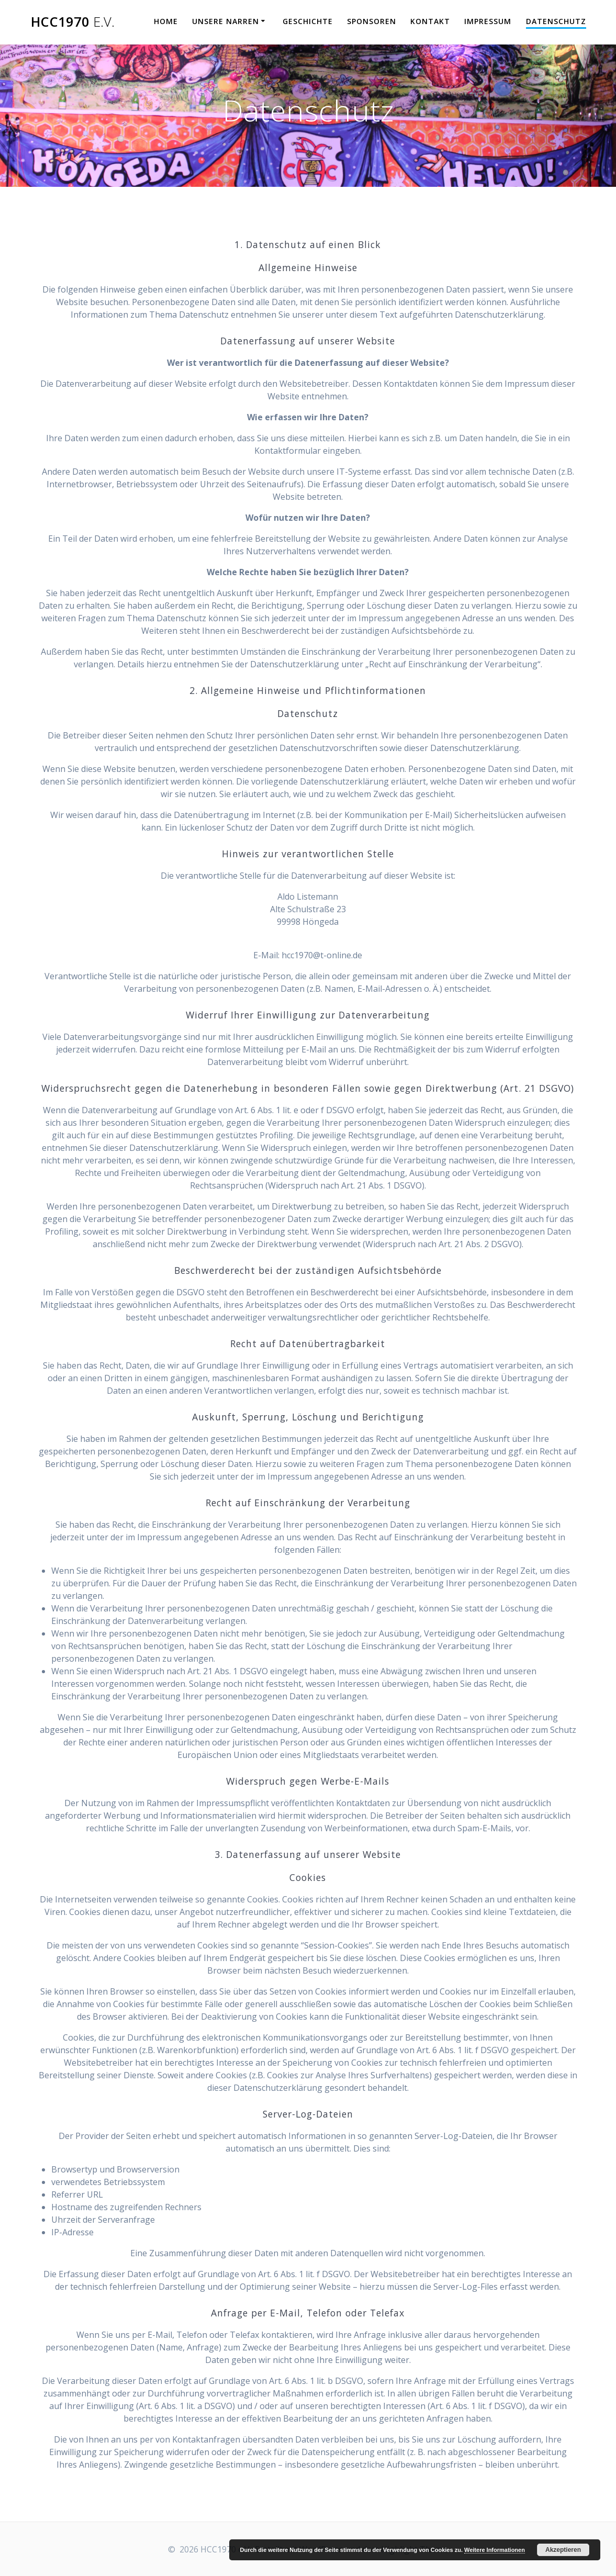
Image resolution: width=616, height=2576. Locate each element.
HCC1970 (73, 22)
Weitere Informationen (494, 2550)
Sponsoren (371, 21)
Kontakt (430, 21)
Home (166, 21)
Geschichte (308, 21)
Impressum (487, 21)
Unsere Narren (225, 21)
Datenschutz (556, 21)
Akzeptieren (563, 2549)
